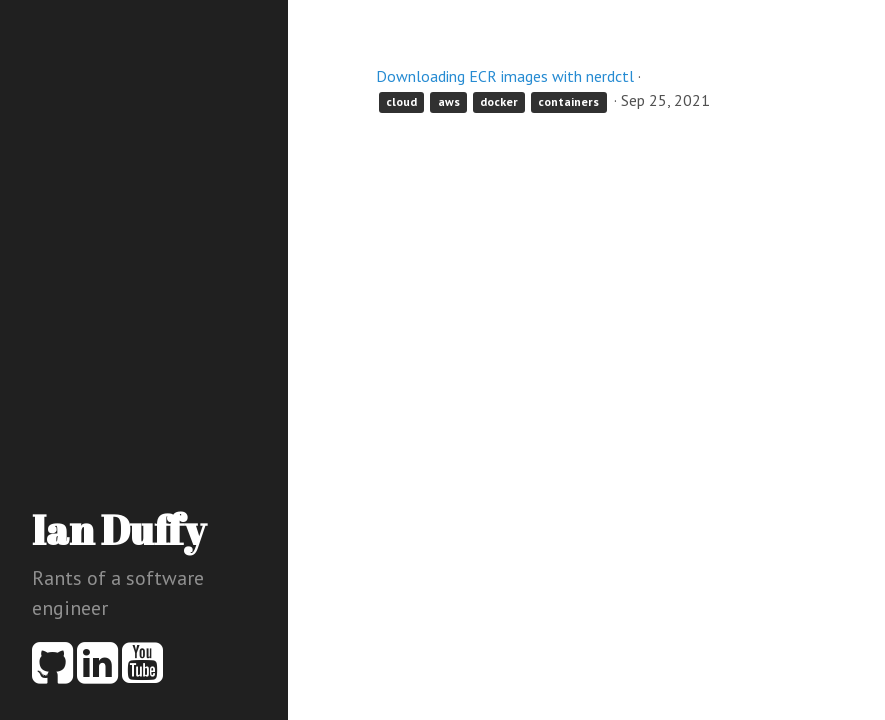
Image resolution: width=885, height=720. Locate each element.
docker (499, 101)
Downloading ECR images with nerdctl (505, 76)
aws (449, 101)
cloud (401, 101)
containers (568, 101)
